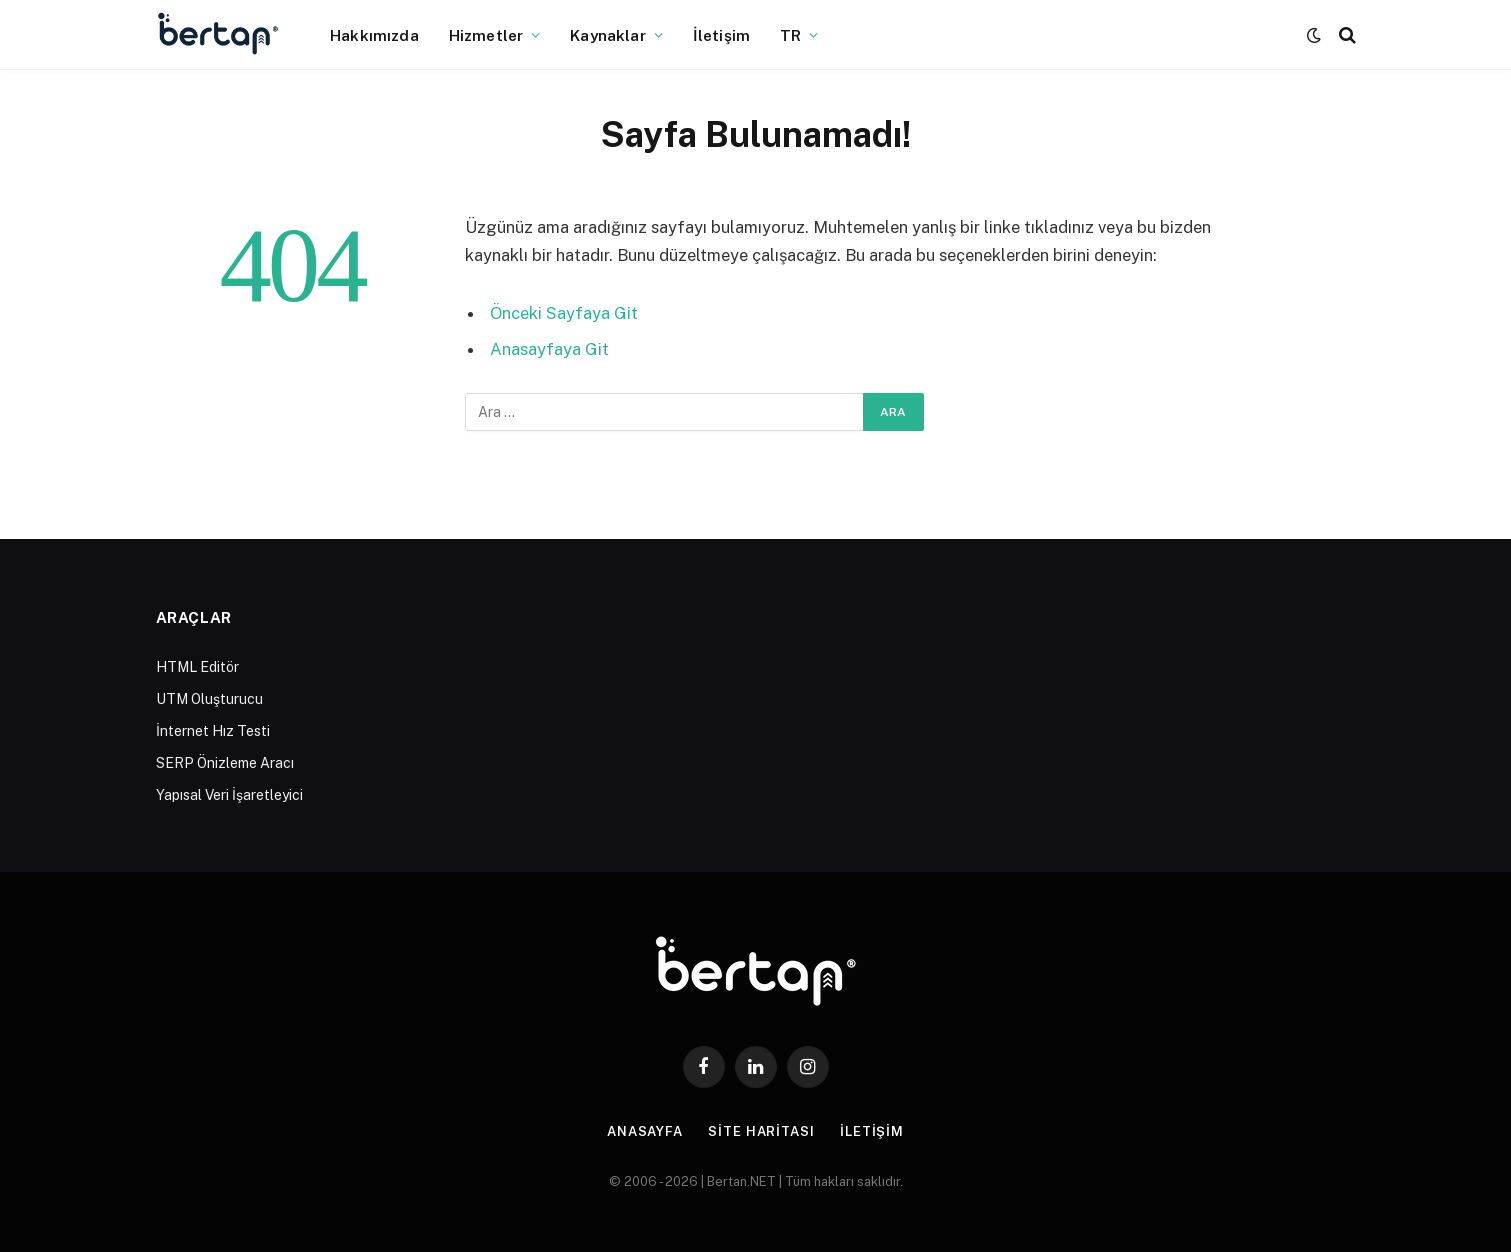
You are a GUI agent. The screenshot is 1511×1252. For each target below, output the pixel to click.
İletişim (721, 35)
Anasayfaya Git (549, 349)
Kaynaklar (607, 35)
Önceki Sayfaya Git (564, 313)
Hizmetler (486, 35)
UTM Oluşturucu (209, 699)
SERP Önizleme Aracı (225, 763)
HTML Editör (197, 667)
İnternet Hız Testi (213, 731)
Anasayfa (645, 1131)
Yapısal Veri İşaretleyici (229, 795)
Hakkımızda (374, 35)
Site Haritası (761, 1131)
